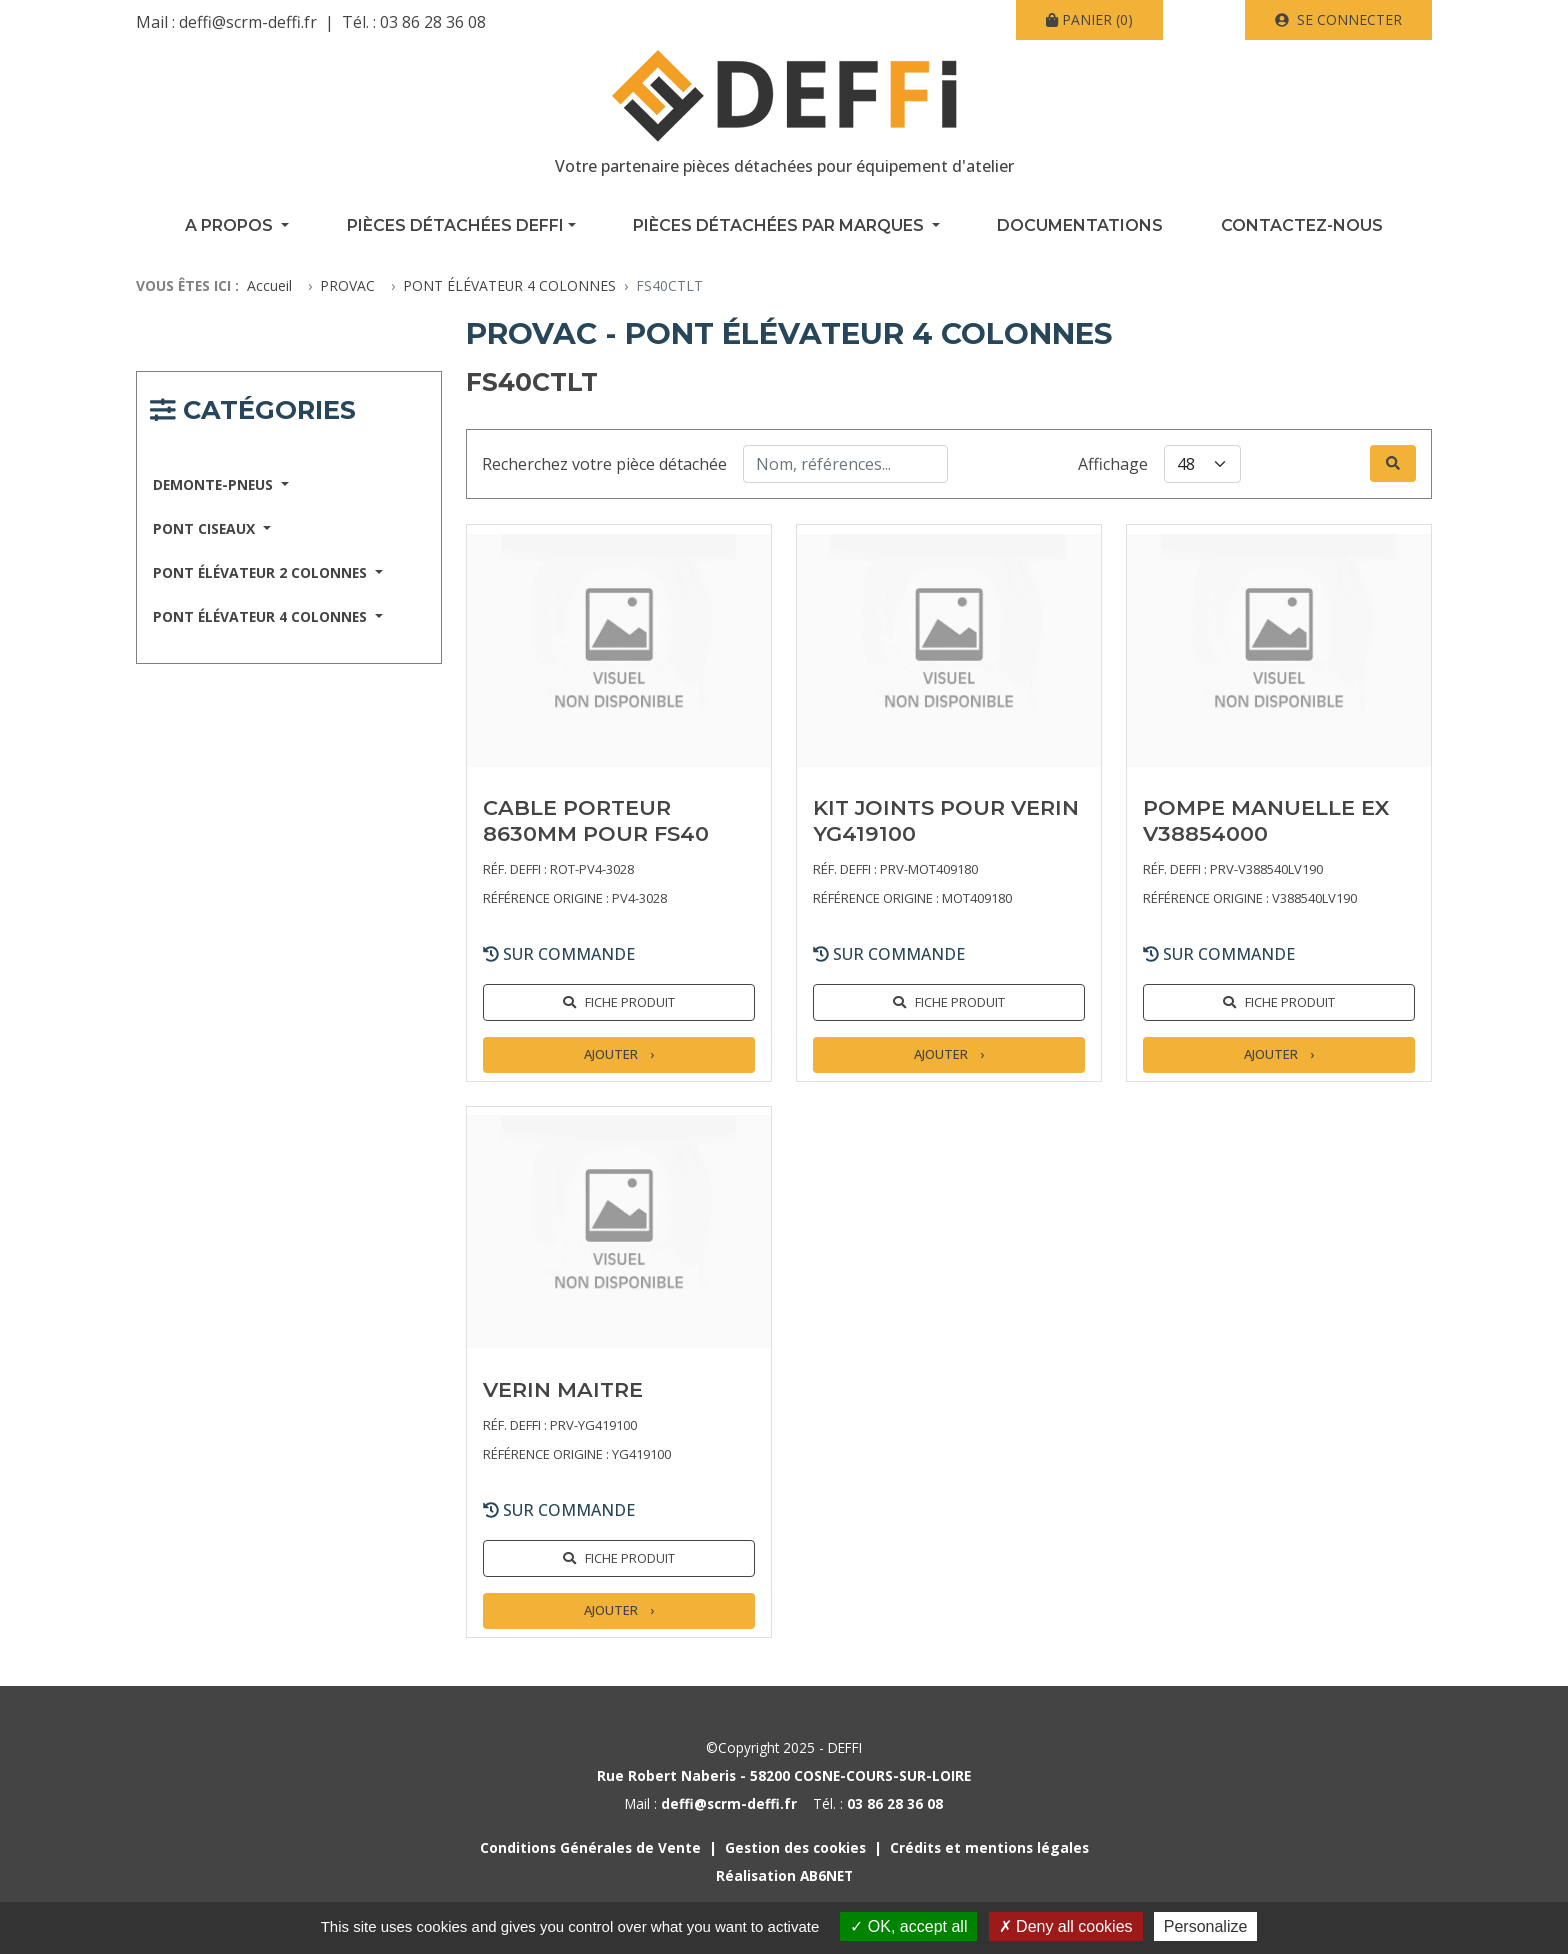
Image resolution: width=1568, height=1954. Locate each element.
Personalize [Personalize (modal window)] (1206, 1926)
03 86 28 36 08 (433, 22)
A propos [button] (231, 225)
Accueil (269, 285)
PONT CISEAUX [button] (206, 528)
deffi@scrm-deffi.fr (248, 22)
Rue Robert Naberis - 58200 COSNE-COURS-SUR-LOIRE (784, 1775)
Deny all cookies (1066, 1926)
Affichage (1113, 464)
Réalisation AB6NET (784, 1875)
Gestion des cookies (795, 1847)
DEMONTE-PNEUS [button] (215, 484)
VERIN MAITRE (563, 1389)
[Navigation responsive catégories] (253, 413)
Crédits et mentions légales (989, 1847)
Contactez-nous (1302, 225)
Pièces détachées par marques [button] (780, 225)
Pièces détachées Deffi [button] (455, 225)
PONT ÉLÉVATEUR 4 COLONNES (509, 285)
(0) (1089, 19)
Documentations (1080, 225)
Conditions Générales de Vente (590, 1847)
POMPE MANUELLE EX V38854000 (1266, 820)
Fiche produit (630, 1002)
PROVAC (347, 285)
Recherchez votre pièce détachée (604, 464)
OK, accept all (908, 1926)
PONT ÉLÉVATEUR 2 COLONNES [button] (262, 572)
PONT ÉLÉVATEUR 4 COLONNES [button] (262, 616)
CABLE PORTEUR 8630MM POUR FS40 (596, 820)
